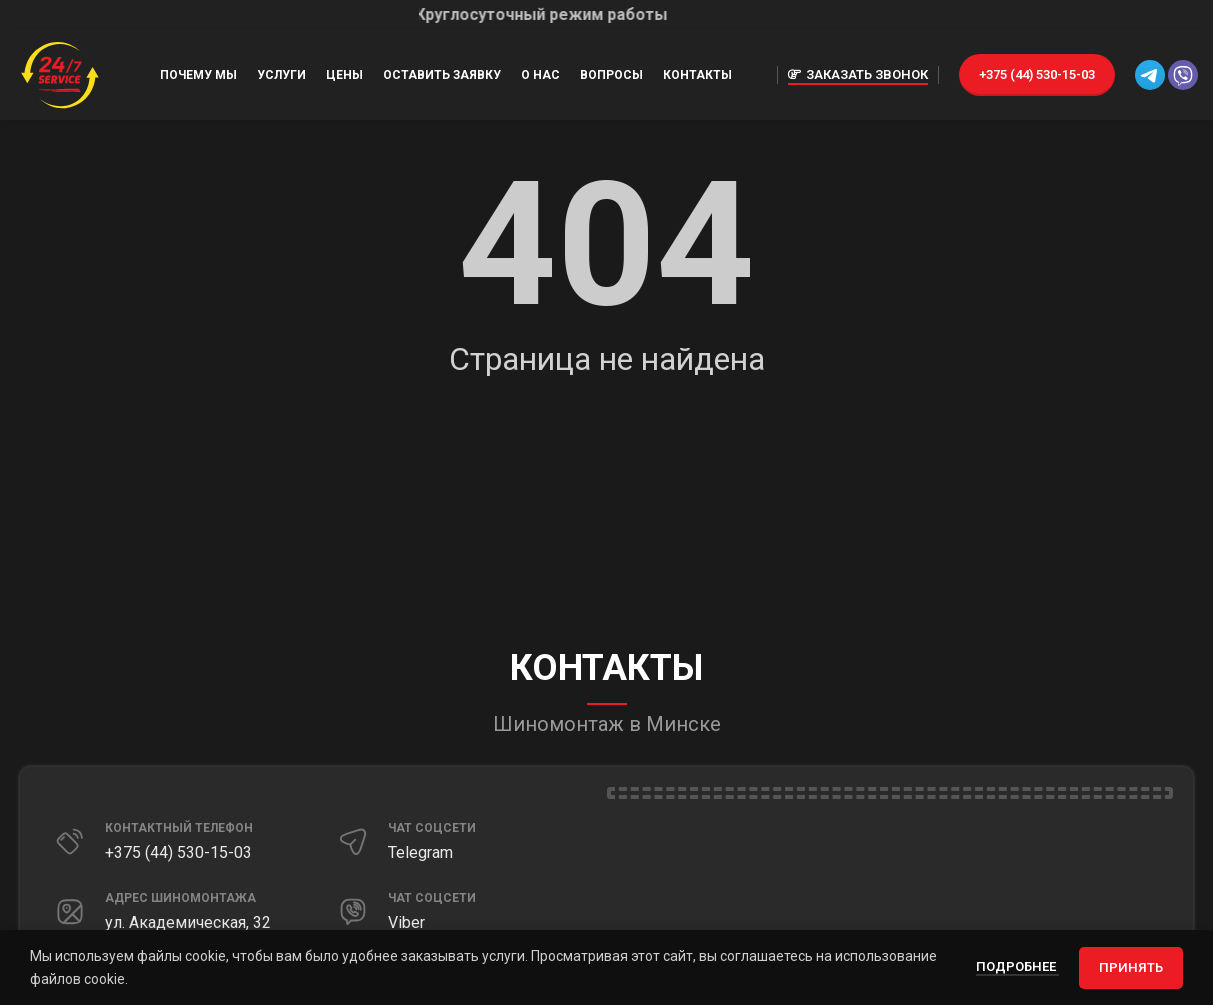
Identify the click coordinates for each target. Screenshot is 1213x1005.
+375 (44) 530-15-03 (1037, 74)
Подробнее (1017, 966)
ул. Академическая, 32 (188, 922)
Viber (406, 922)
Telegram (420, 852)
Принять (1131, 967)
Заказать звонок (858, 75)
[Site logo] (60, 74)
